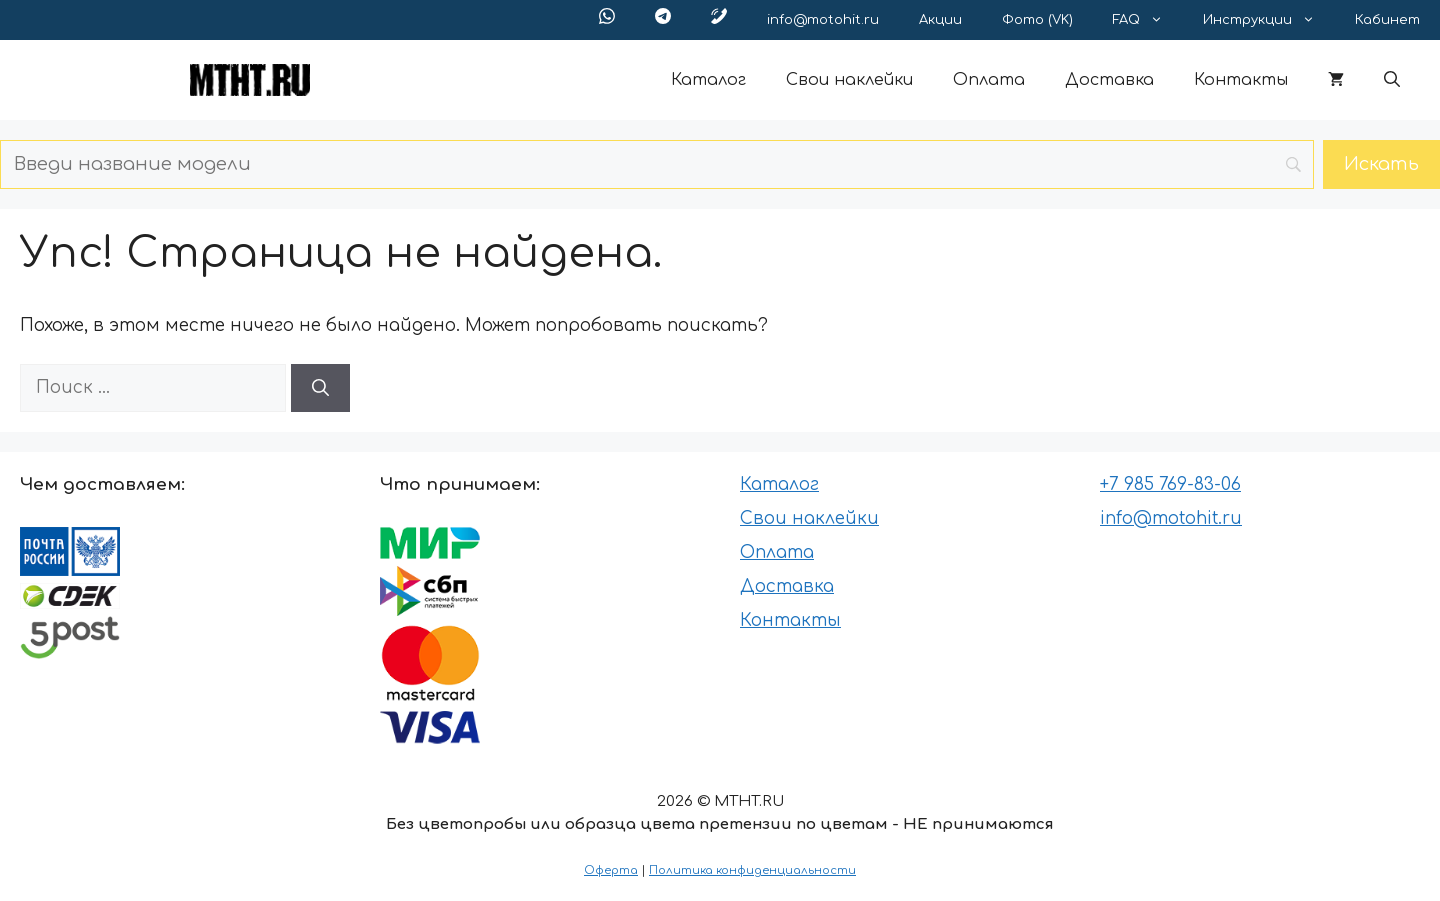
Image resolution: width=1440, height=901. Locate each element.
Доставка (1109, 80)
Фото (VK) (1037, 20)
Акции (940, 20)
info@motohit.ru (823, 20)
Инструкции (1269, 20)
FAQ (1148, 20)
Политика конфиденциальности (752, 870)
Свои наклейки (849, 80)
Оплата (989, 80)
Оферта (611, 870)
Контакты (1241, 80)
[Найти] (320, 388)
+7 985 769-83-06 (1170, 484)
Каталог (708, 80)
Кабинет (1387, 20)
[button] (1392, 80)
